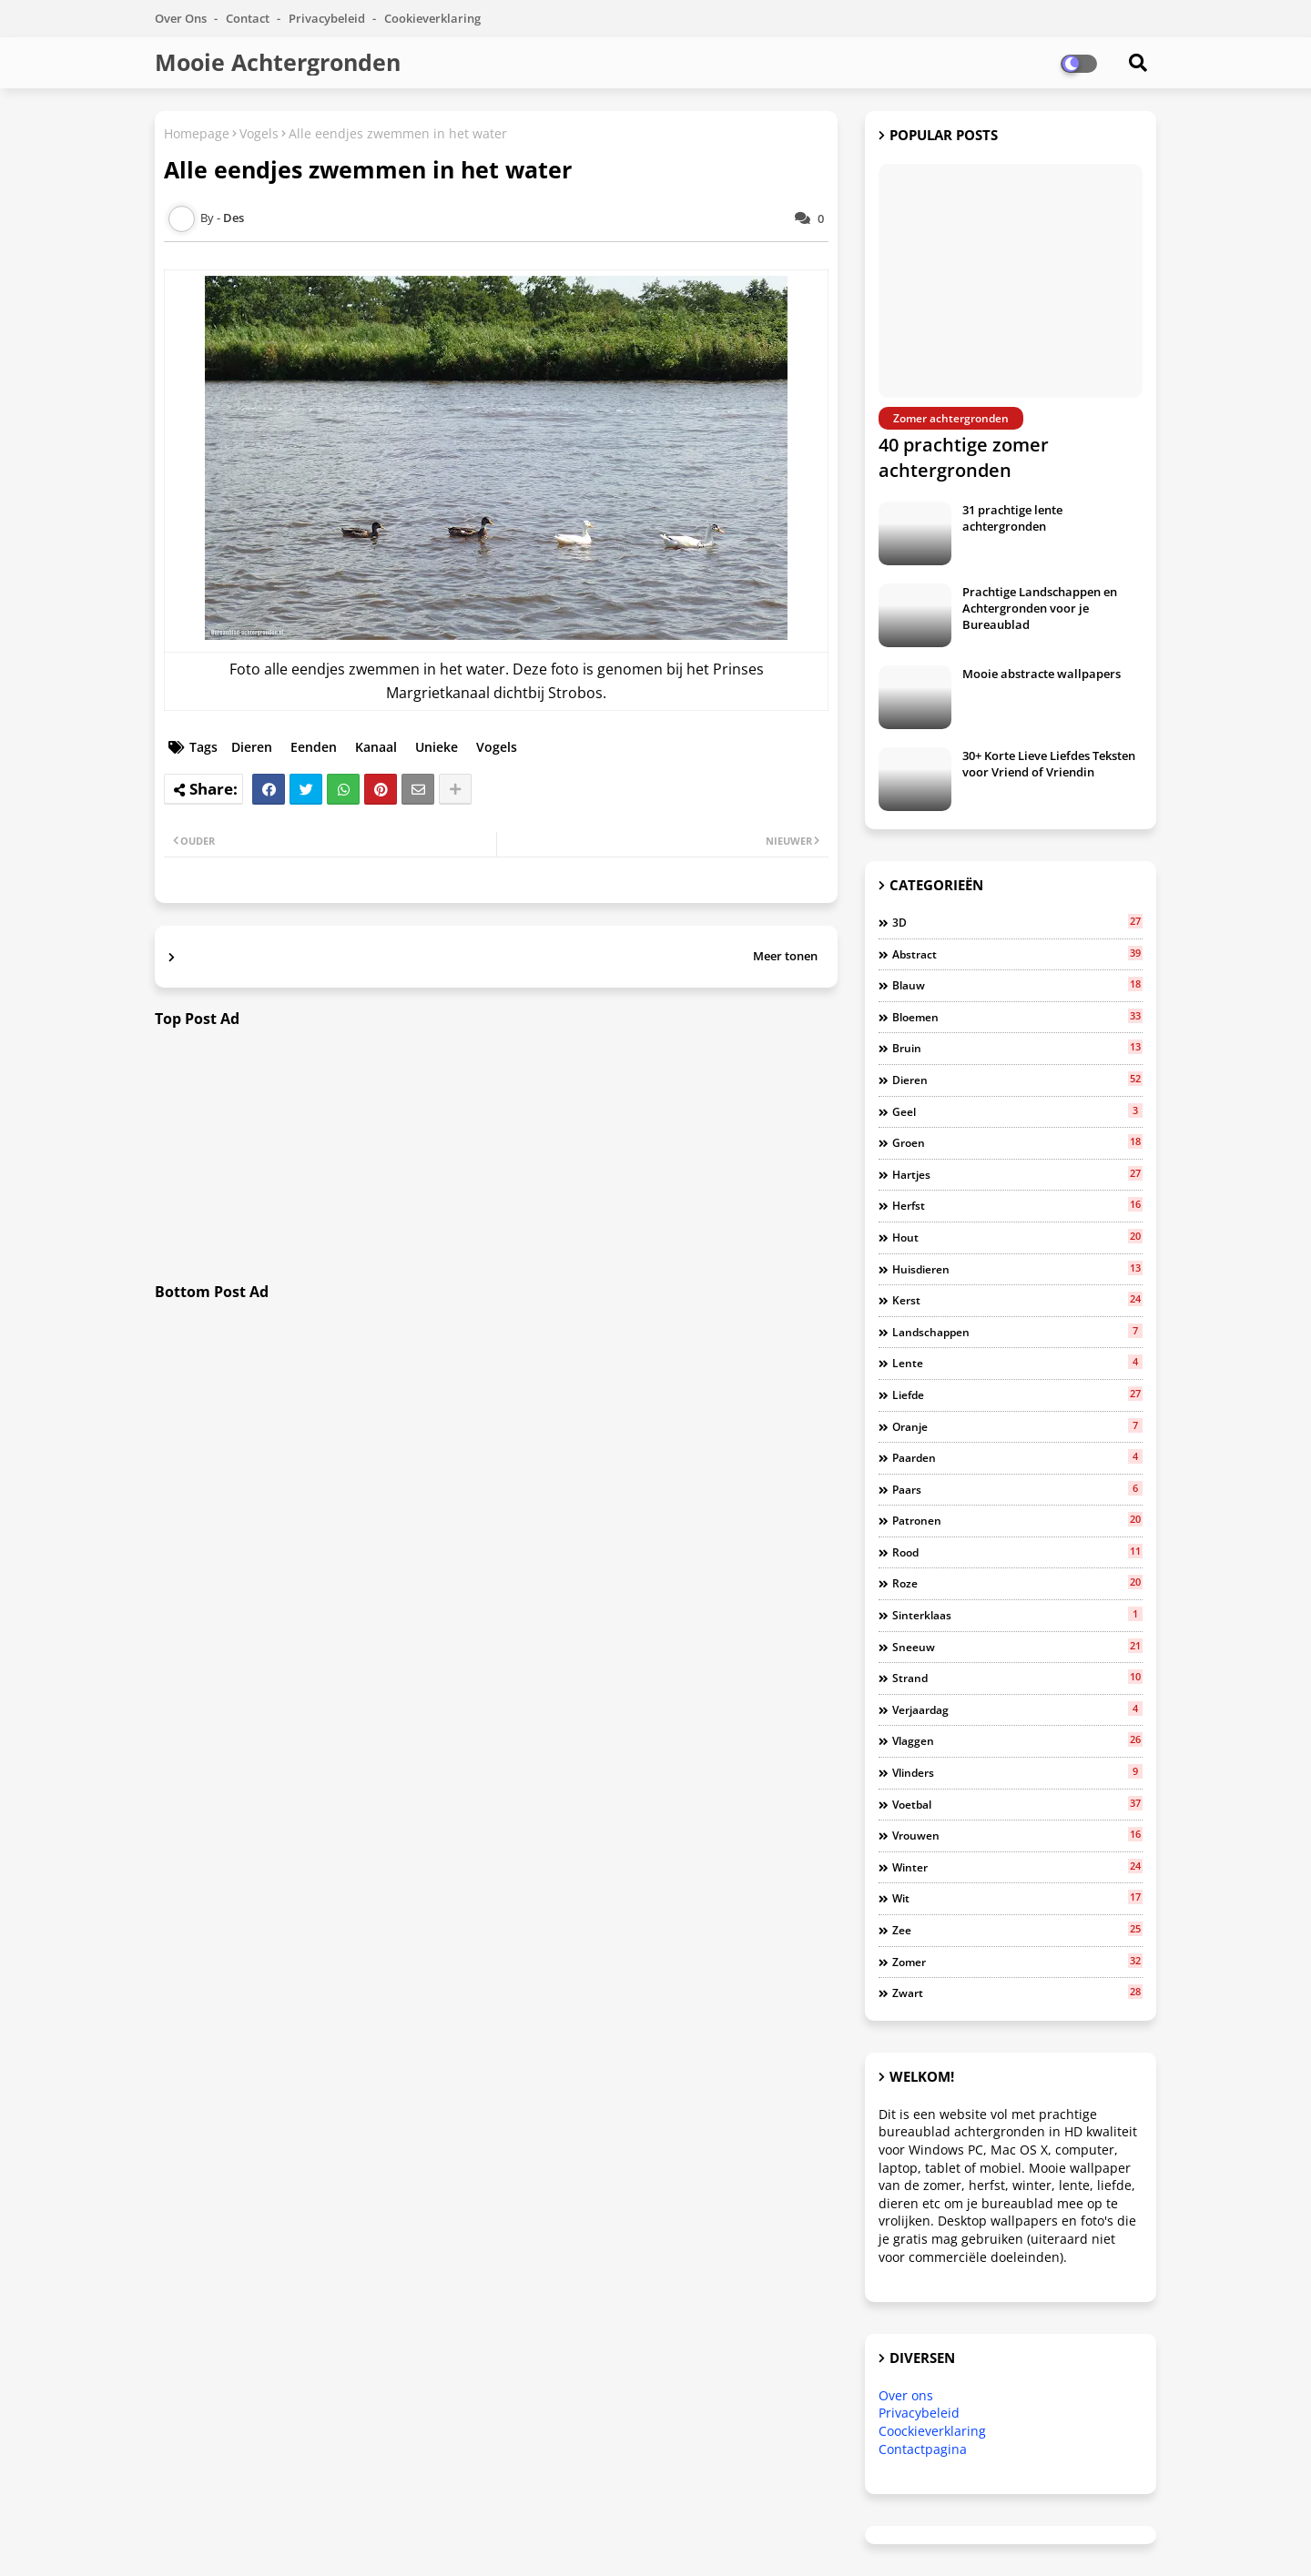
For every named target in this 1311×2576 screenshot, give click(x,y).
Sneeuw (1017, 1646)
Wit (1017, 1898)
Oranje (1017, 1426)
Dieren (251, 747)
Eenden (313, 747)
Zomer (1017, 1961)
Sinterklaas (1017, 1615)
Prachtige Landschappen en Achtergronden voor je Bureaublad (1039, 608)
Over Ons (182, 18)
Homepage (196, 133)
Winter (1017, 1867)
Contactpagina (923, 2449)
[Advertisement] (496, 1156)
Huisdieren (1017, 1269)
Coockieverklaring (932, 2430)
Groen (1017, 1142)
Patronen (1017, 1520)
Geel (1017, 1111)
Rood (1017, 1552)
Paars (1017, 1489)
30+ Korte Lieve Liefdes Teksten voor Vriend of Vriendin (1048, 763)
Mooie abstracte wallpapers (1041, 673)
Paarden (1017, 1457)
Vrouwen (1017, 1835)
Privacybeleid (328, 18)
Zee (1017, 1930)
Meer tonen (785, 956)
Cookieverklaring (432, 18)
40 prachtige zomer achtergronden (964, 457)
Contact (249, 18)
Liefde (1017, 1394)
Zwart (1017, 1992)
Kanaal (376, 747)
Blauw (1017, 985)
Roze (1017, 1583)
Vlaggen (1017, 1740)
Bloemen (1017, 1017)
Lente (1017, 1362)
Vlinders (1017, 1772)
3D (1017, 922)
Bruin (1017, 1048)
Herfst (1017, 1205)
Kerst (1017, 1300)
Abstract (1017, 954)
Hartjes (1017, 1174)
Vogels (259, 133)
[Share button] (455, 789)
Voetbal (1017, 1804)
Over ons (906, 2395)
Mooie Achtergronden (278, 61)
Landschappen (1017, 1331)
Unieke (436, 747)
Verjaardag (1017, 1709)
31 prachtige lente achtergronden (1012, 518)
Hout (1017, 1237)
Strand (1017, 1677)
